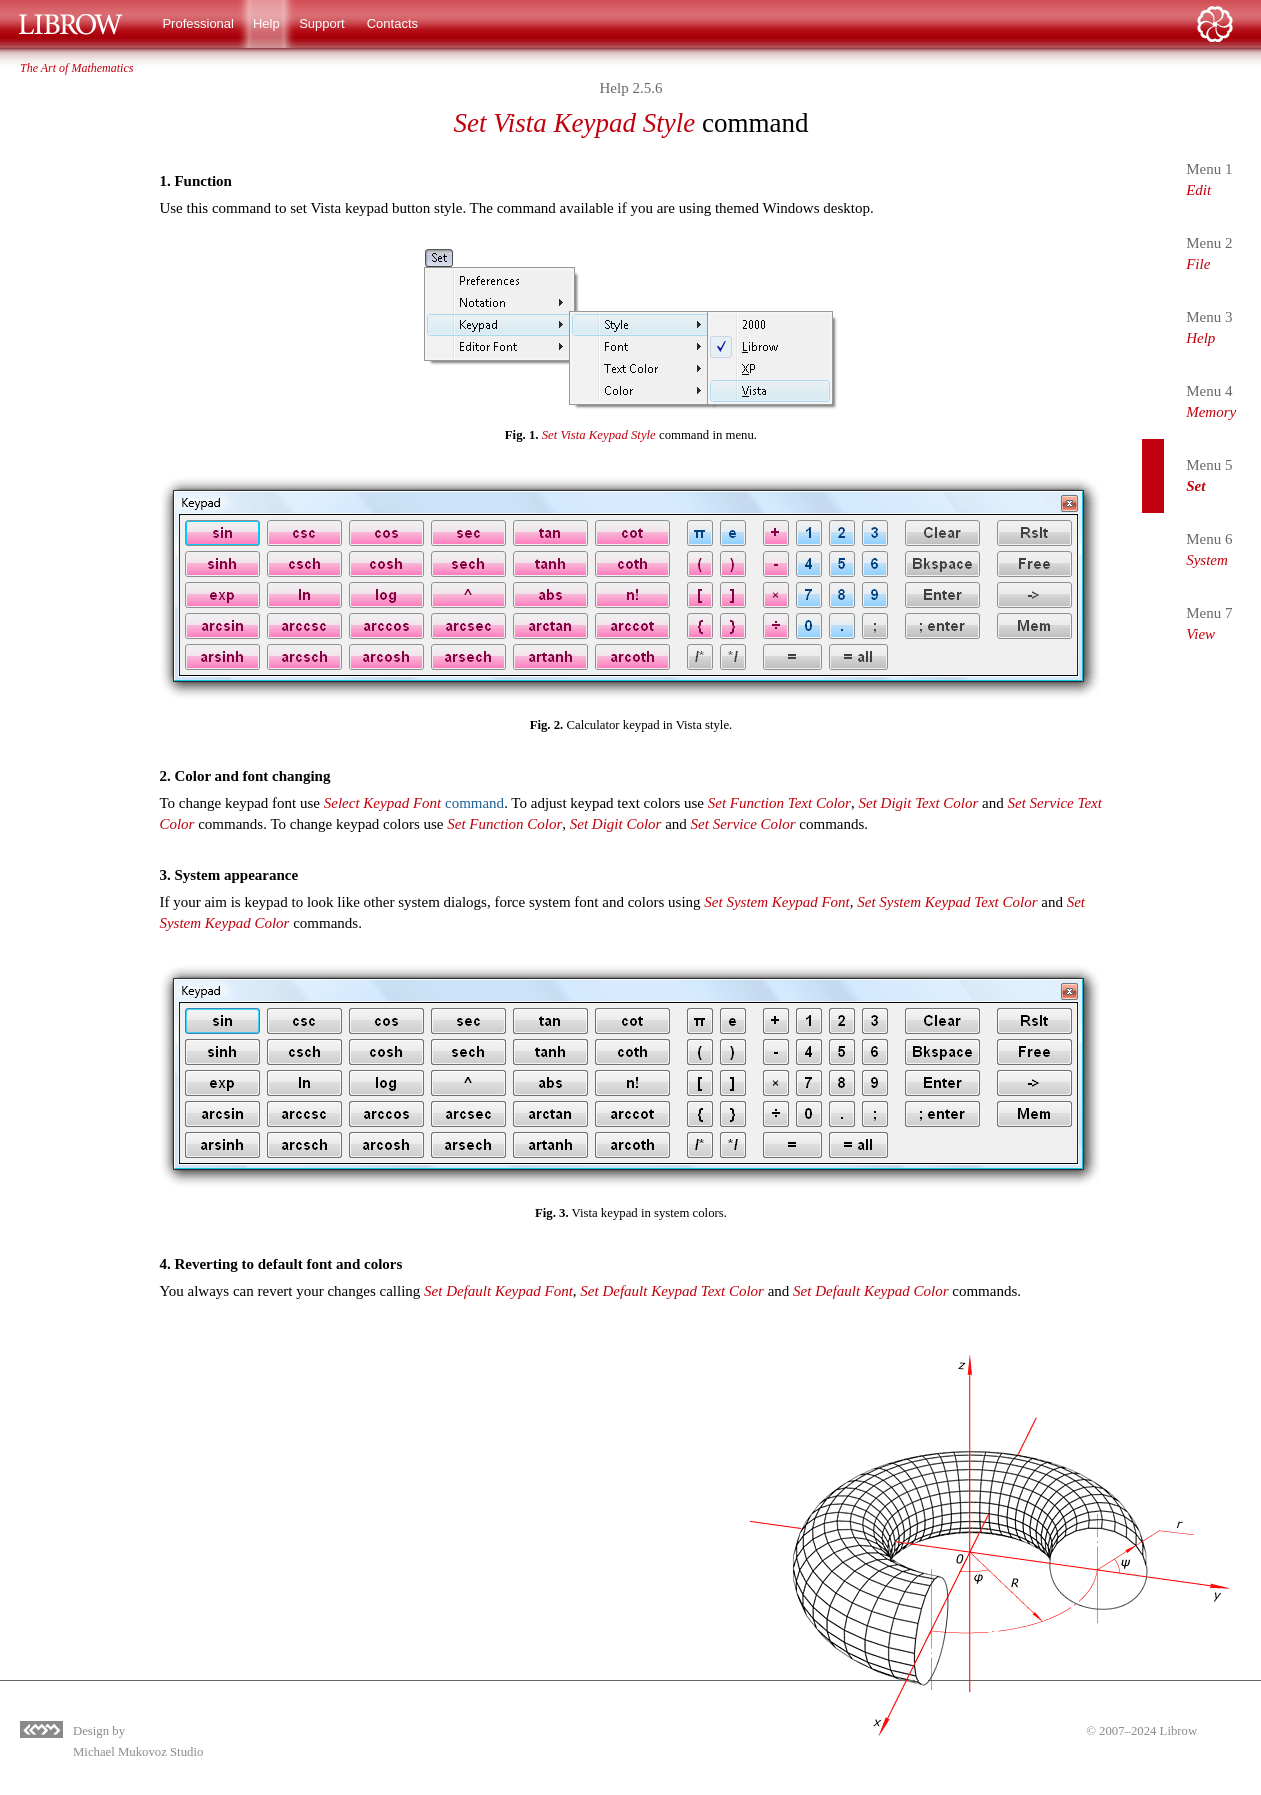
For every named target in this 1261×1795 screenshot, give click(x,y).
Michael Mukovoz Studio (138, 1752)
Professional (198, 23)
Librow (1179, 1731)
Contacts (392, 23)
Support (322, 23)
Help (266, 23)
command (414, 803)
